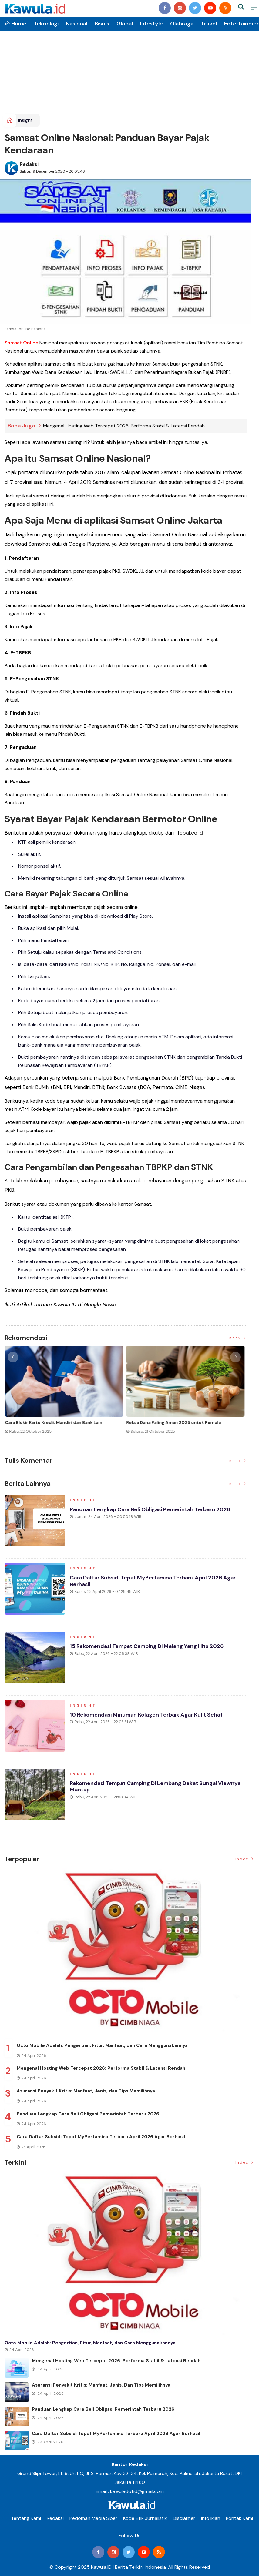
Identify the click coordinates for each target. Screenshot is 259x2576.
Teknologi (46, 23)
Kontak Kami (239, 2518)
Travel (209, 23)
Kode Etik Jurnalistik (145, 2518)
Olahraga (181, 23)
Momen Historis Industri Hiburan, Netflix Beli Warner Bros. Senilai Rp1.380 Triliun (60, 1425)
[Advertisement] (129, 68)
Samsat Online (21, 343)
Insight (25, 120)
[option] (65, 1395)
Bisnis (102, 23)
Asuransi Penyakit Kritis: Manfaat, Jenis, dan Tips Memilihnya (86, 2091)
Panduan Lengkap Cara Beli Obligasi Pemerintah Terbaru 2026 (151, 1509)
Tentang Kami (26, 2518)
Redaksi (29, 164)
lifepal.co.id (189, 832)
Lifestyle (151, 23)
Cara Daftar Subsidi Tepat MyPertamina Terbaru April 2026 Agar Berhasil (154, 1581)
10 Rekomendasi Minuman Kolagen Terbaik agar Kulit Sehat (148, 1714)
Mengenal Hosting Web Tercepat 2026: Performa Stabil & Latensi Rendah (124, 426)
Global (124, 23)
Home (15, 23)
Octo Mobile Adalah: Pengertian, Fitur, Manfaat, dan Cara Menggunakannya (102, 2045)
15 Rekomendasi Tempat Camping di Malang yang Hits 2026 (148, 1646)
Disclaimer (184, 2518)
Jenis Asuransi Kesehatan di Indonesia (167, 1422)
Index (237, 1337)
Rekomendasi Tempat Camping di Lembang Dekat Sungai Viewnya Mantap (157, 1787)
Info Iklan (210, 2518)
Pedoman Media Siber (93, 2518)
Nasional (76, 23)
